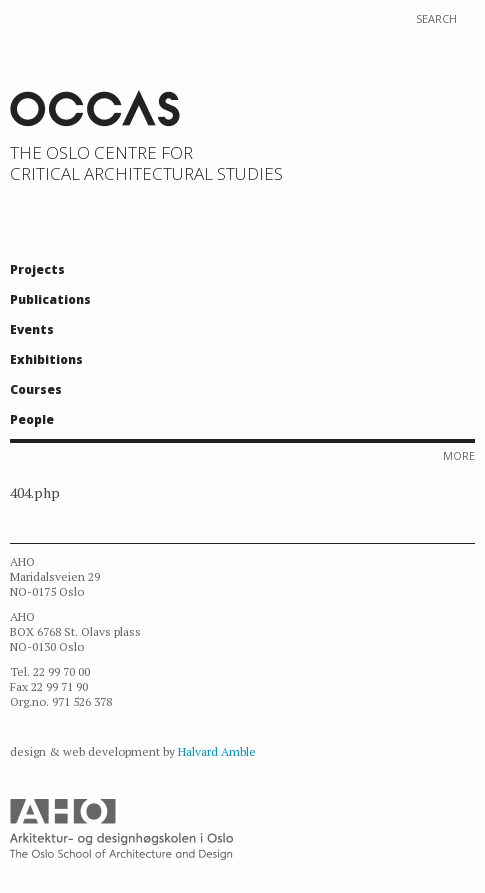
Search (436, 19)
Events (32, 329)
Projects (37, 269)
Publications (50, 299)
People (32, 419)
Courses (36, 389)
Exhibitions (46, 359)
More (459, 456)
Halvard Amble (217, 751)
